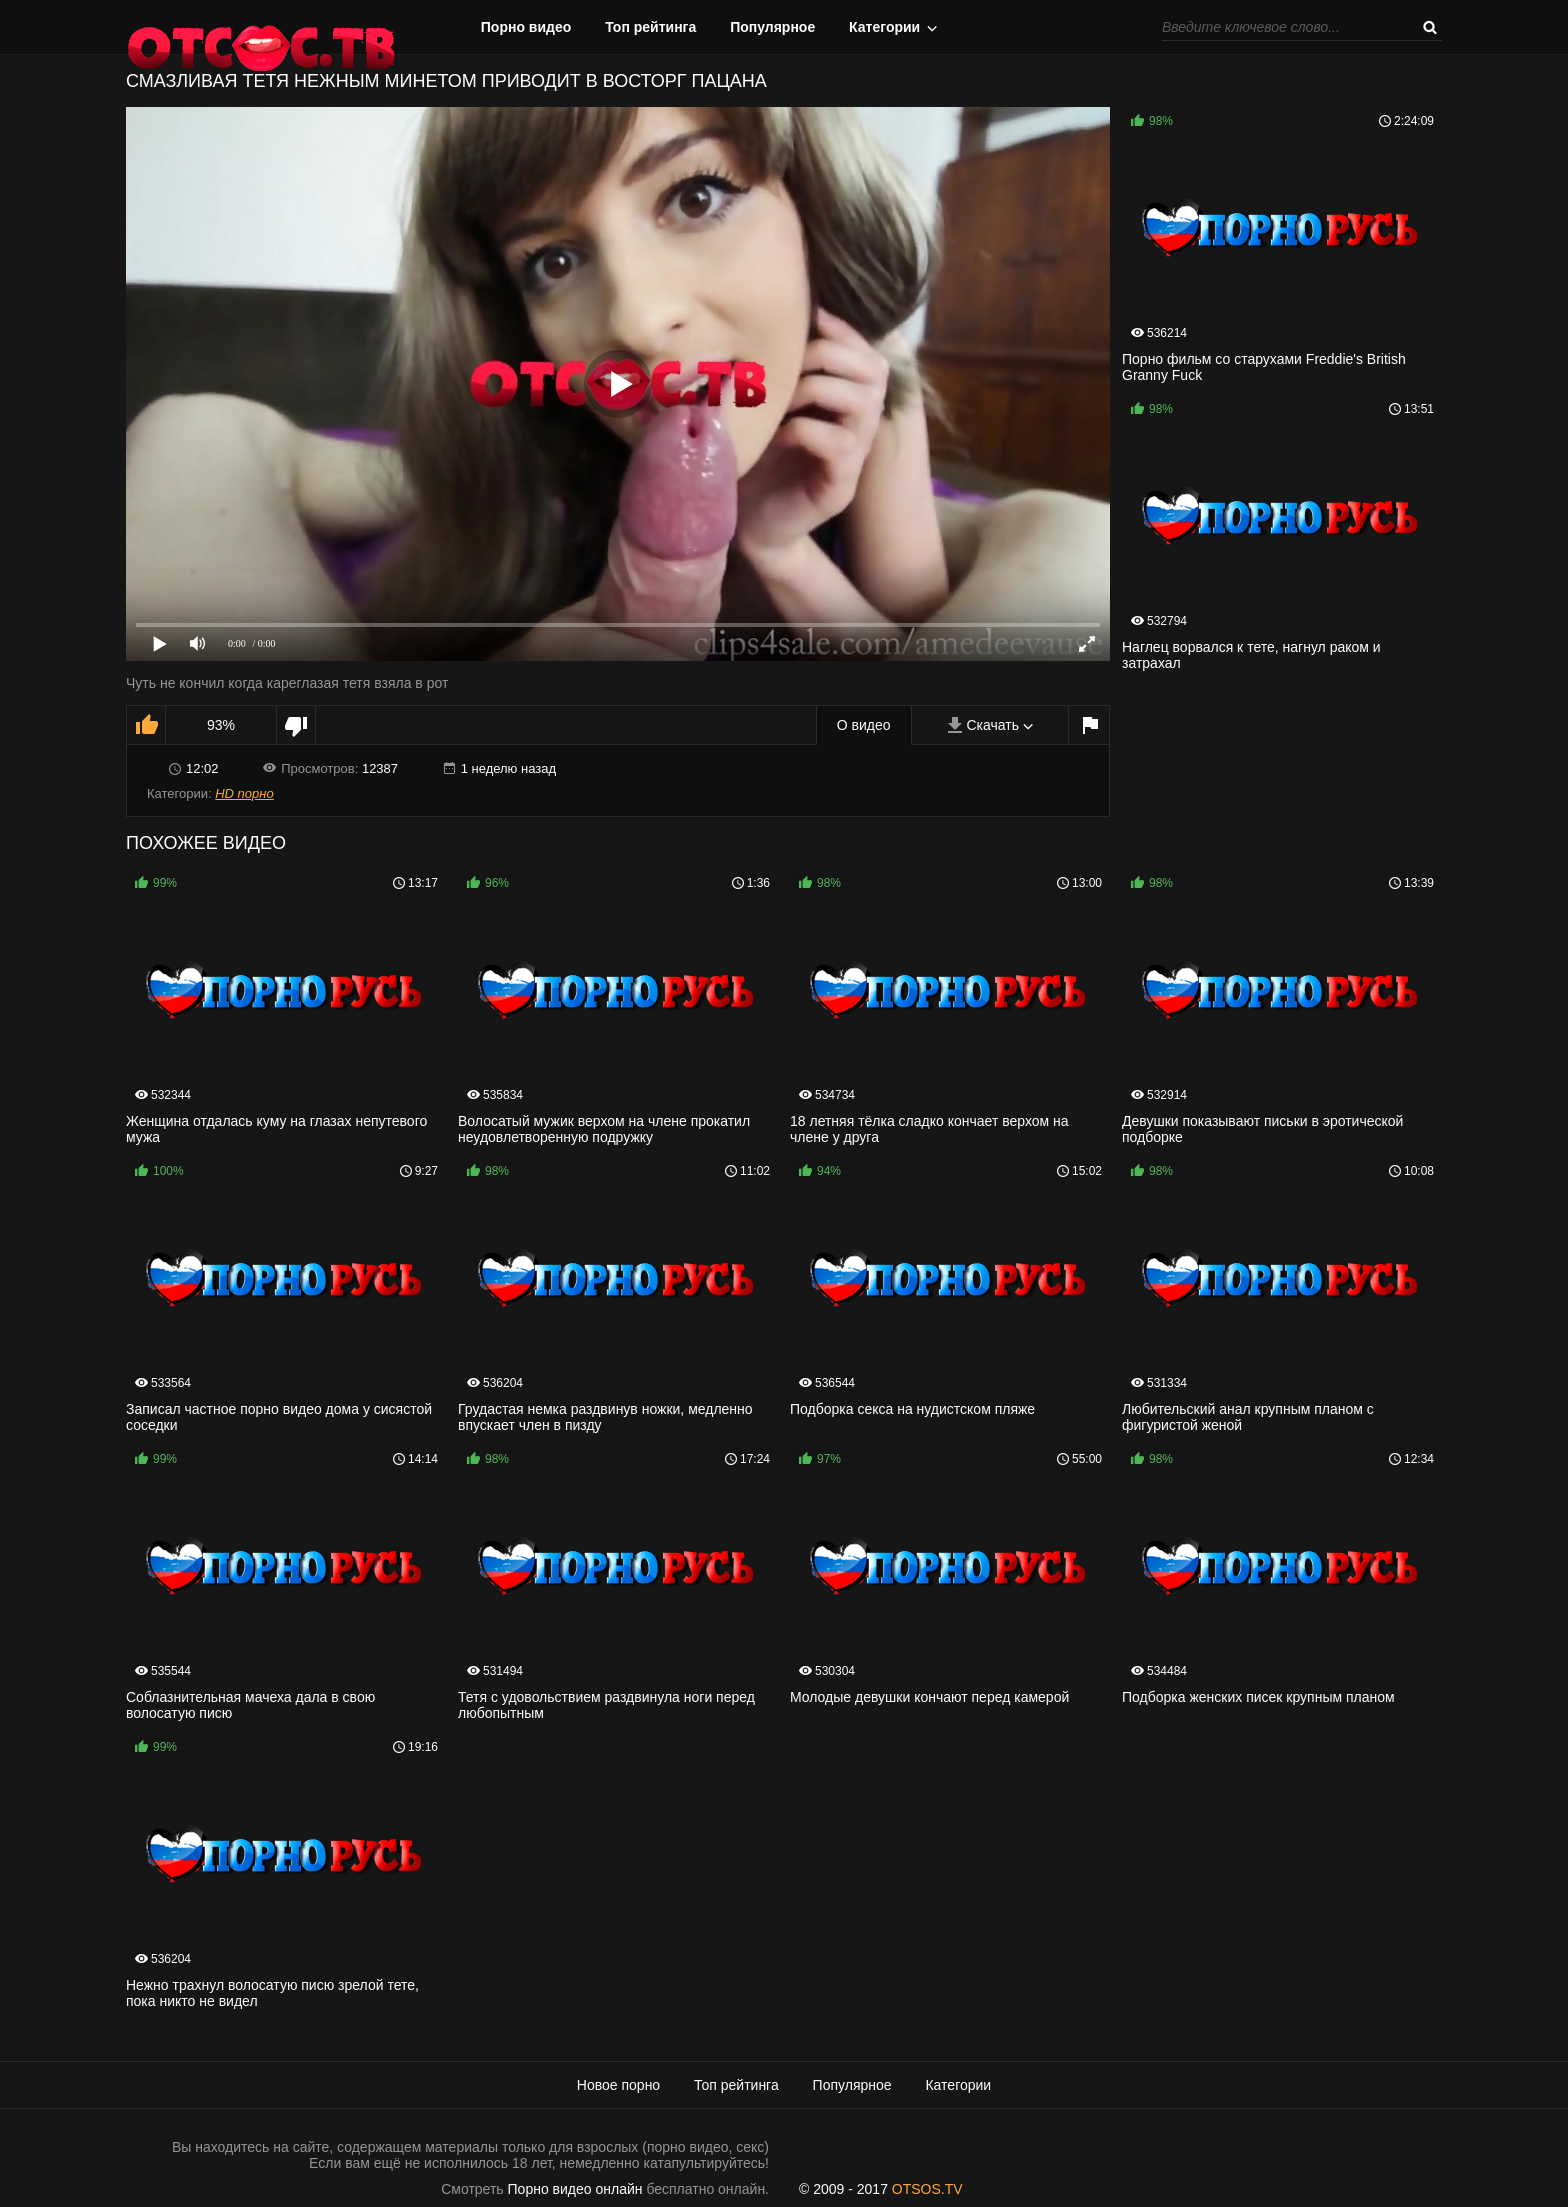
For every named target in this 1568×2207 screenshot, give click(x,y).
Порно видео (526, 27)
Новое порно (618, 2085)
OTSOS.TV (927, 2189)
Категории (884, 27)
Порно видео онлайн (575, 2189)
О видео (864, 725)
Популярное (772, 27)
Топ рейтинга (650, 27)
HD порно (244, 793)
